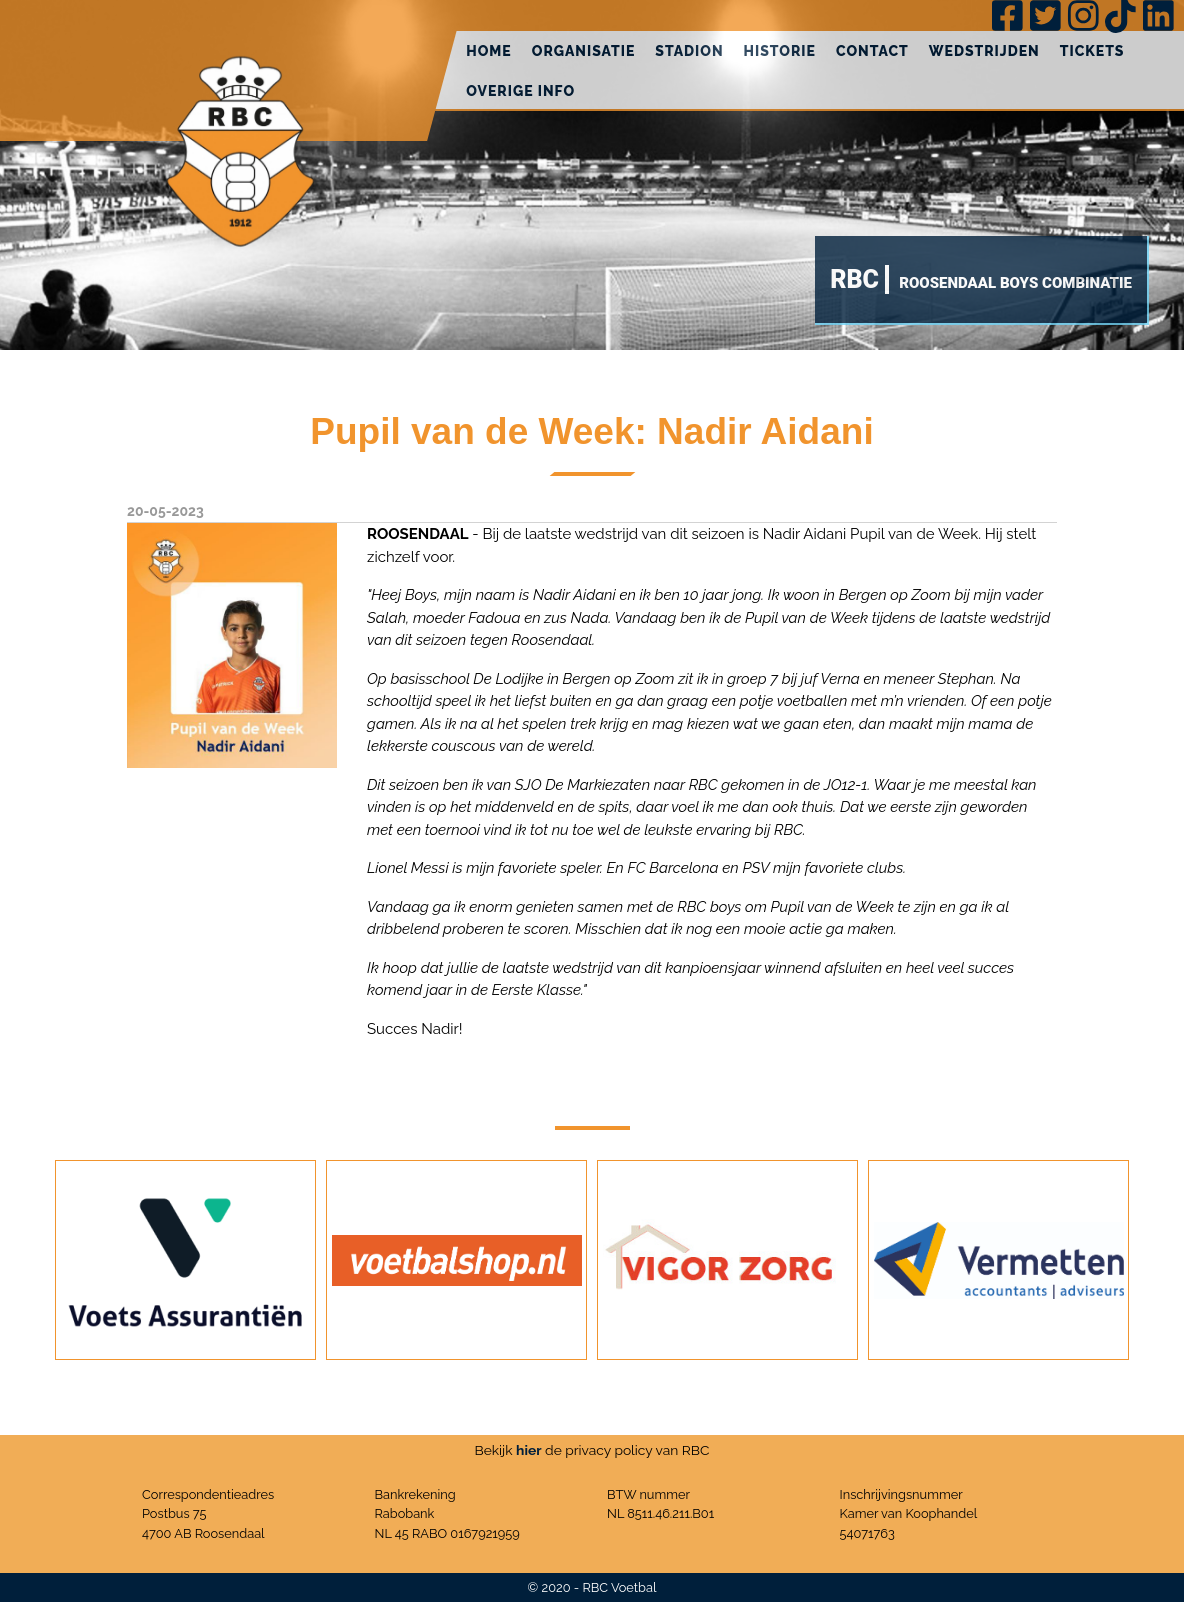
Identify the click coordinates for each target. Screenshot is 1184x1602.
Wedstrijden (984, 51)
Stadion (689, 51)
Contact (872, 51)
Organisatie (584, 51)
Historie (780, 51)
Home (489, 51)
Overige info (520, 91)
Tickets (1092, 51)
